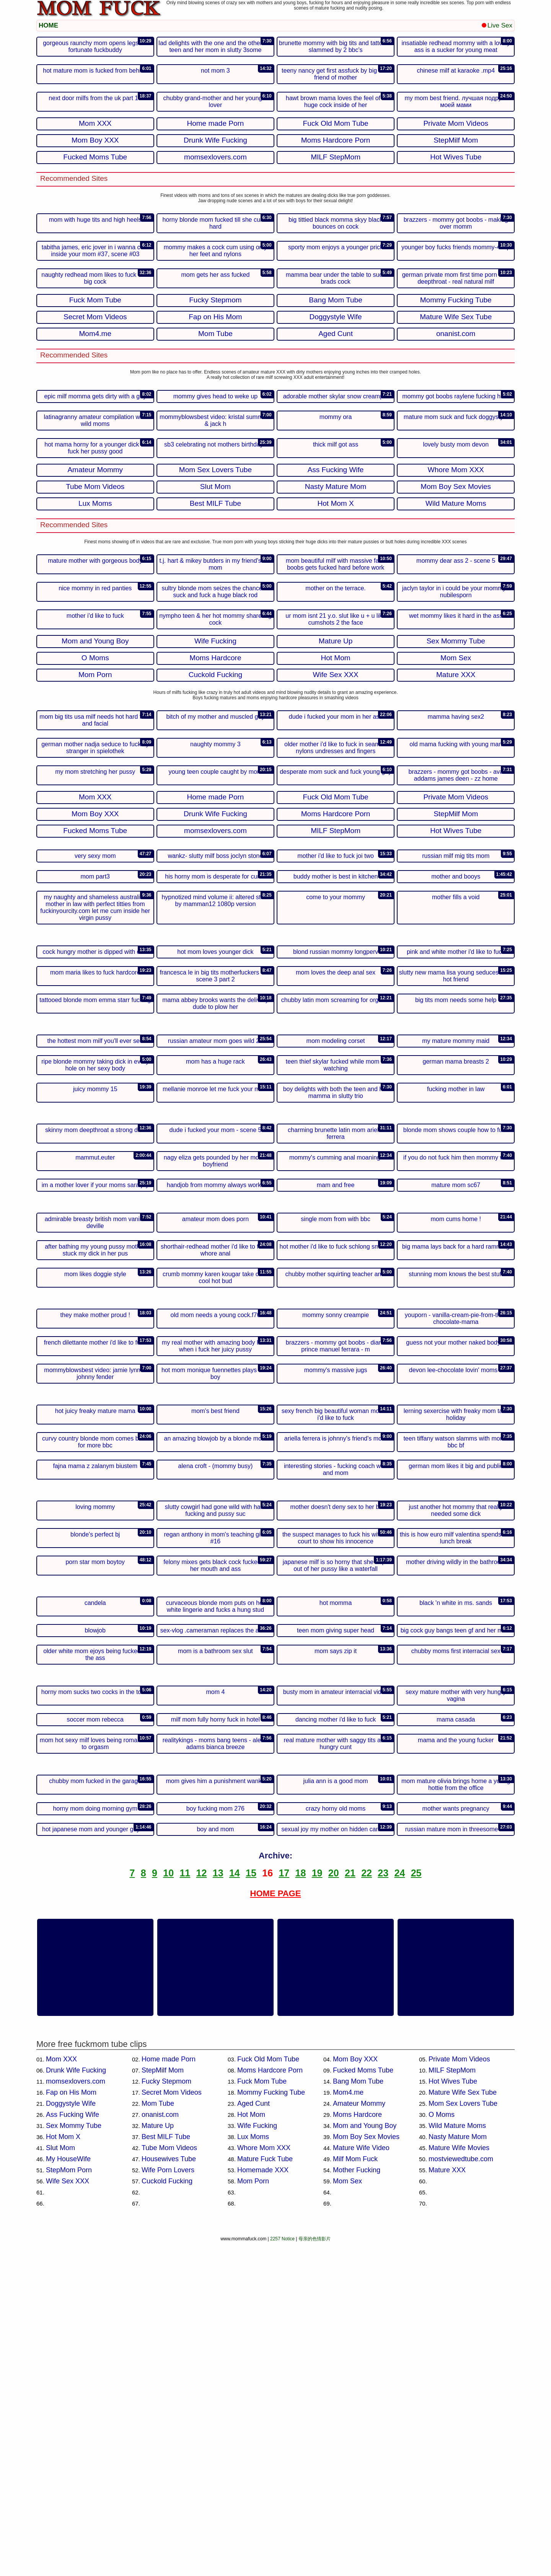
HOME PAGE (275, 2227)
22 (366, 2206)
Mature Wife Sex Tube (463, 2426)
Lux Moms (253, 2470)
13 (218, 2206)
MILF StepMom (452, 2404)
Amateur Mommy (359, 2437)
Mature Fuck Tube (265, 2492)
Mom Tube (158, 2437)
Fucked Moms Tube (363, 2404)
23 (383, 2206)
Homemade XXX (263, 2504)
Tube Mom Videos (169, 2481)
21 (350, 2206)
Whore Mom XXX (263, 2481)
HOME (48, 25)
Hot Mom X (63, 2470)
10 (168, 2206)
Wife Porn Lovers (168, 2504)
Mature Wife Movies (459, 2481)
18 (300, 2206)
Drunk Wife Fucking (76, 2404)
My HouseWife (68, 2492)
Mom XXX (61, 2393)
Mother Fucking (356, 2504)
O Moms (442, 2448)
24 (399, 2206)
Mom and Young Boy (364, 2459)
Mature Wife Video (361, 2481)
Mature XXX (447, 2504)
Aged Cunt (253, 2437)
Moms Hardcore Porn (270, 2404)
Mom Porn (253, 2515)
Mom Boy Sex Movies (366, 2470)
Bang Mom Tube (358, 2415)
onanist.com (160, 2448)
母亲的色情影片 (314, 2572)
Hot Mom (251, 2448)
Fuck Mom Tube (262, 2415)
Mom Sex (347, 2515)
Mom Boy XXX (355, 2393)
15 (251, 2206)
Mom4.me (348, 2426)
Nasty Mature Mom (458, 2470)
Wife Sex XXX (67, 2515)
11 (184, 2206)
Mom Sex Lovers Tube (463, 2437)
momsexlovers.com (75, 2415)
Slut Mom (60, 2481)
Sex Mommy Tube (73, 2459)
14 (234, 2206)
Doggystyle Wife (71, 2437)
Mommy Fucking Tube (271, 2426)
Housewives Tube (169, 2492)
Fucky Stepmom (166, 2415)
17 (284, 2206)
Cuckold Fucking (167, 2515)
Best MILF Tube (166, 2470)
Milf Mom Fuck (355, 2492)
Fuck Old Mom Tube (268, 2393)
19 (317, 2206)
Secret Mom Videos (172, 2426)
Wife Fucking (257, 2459)
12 (201, 2206)
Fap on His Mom (71, 2426)
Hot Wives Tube (453, 2415)
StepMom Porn (69, 2504)
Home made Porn (169, 2393)
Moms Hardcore (357, 2448)
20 (333, 2206)
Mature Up (158, 2459)
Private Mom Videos (459, 2393)
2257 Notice (282, 2572)
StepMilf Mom (163, 2404)
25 (416, 2206)
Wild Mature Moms (457, 2459)
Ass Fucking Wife (72, 2448)
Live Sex (497, 25)
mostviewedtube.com (461, 2492)
